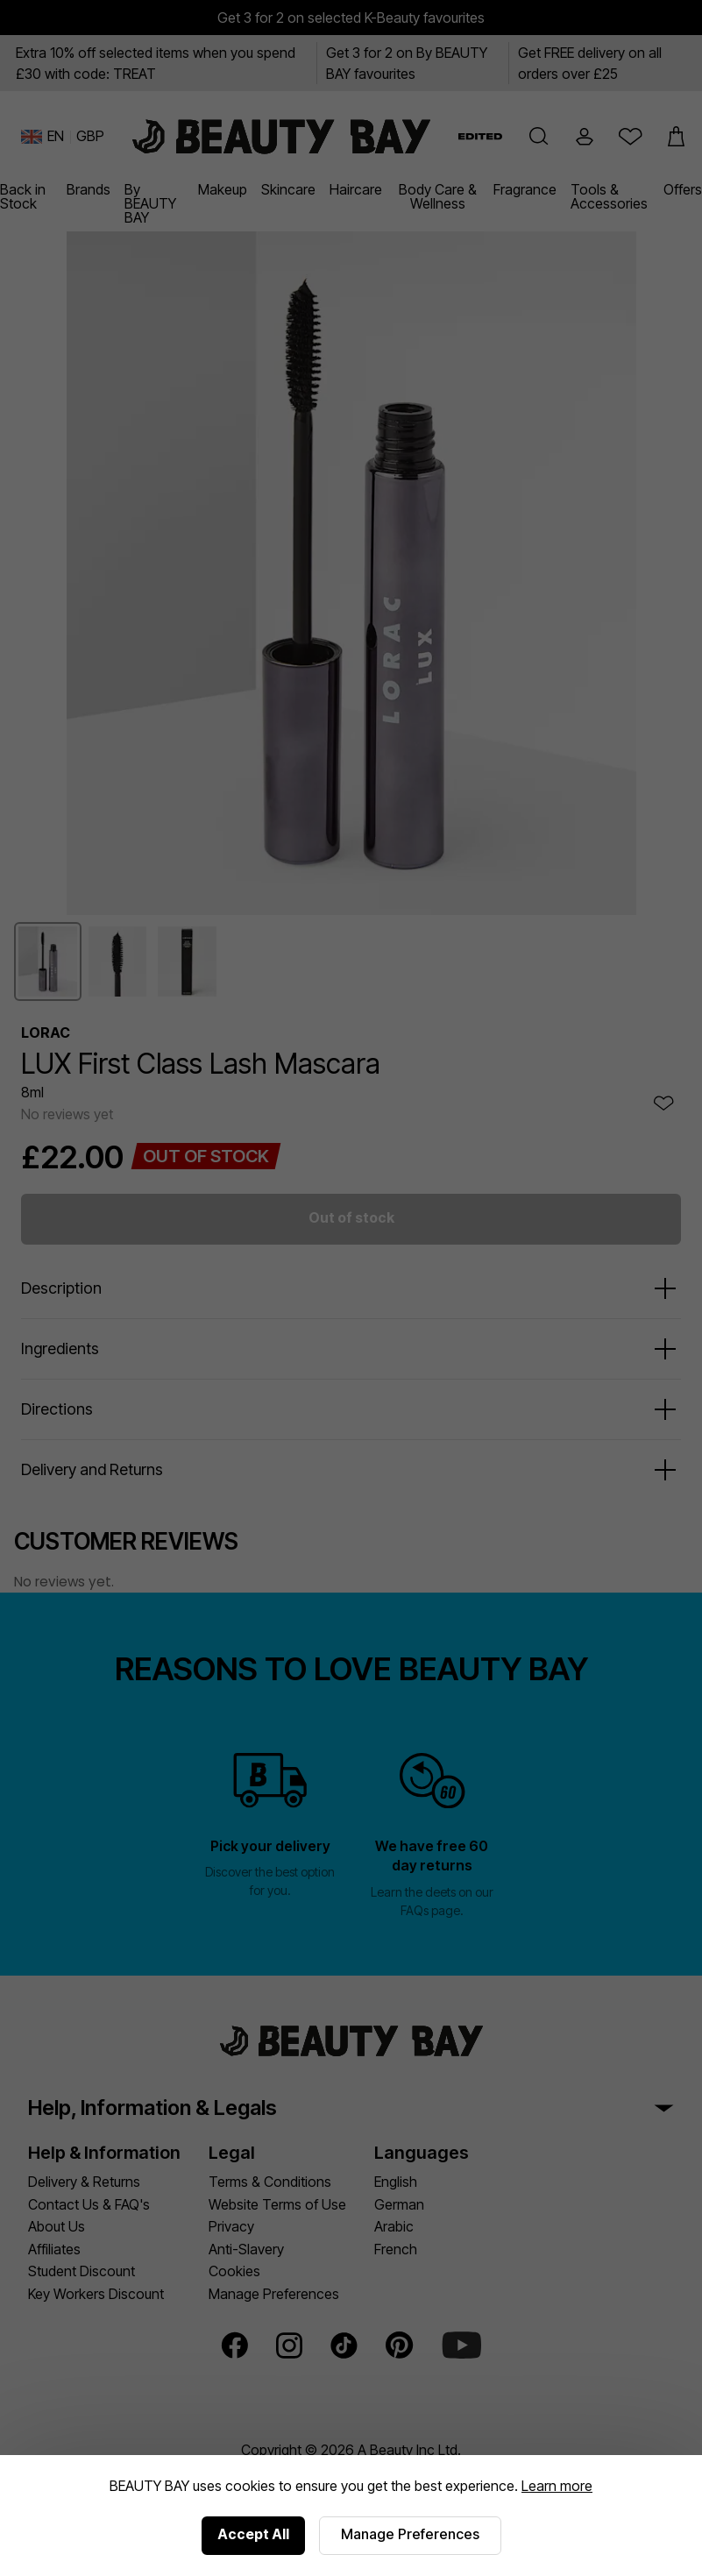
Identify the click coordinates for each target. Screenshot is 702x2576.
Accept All (253, 2534)
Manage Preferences (410, 2534)
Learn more (556, 2485)
